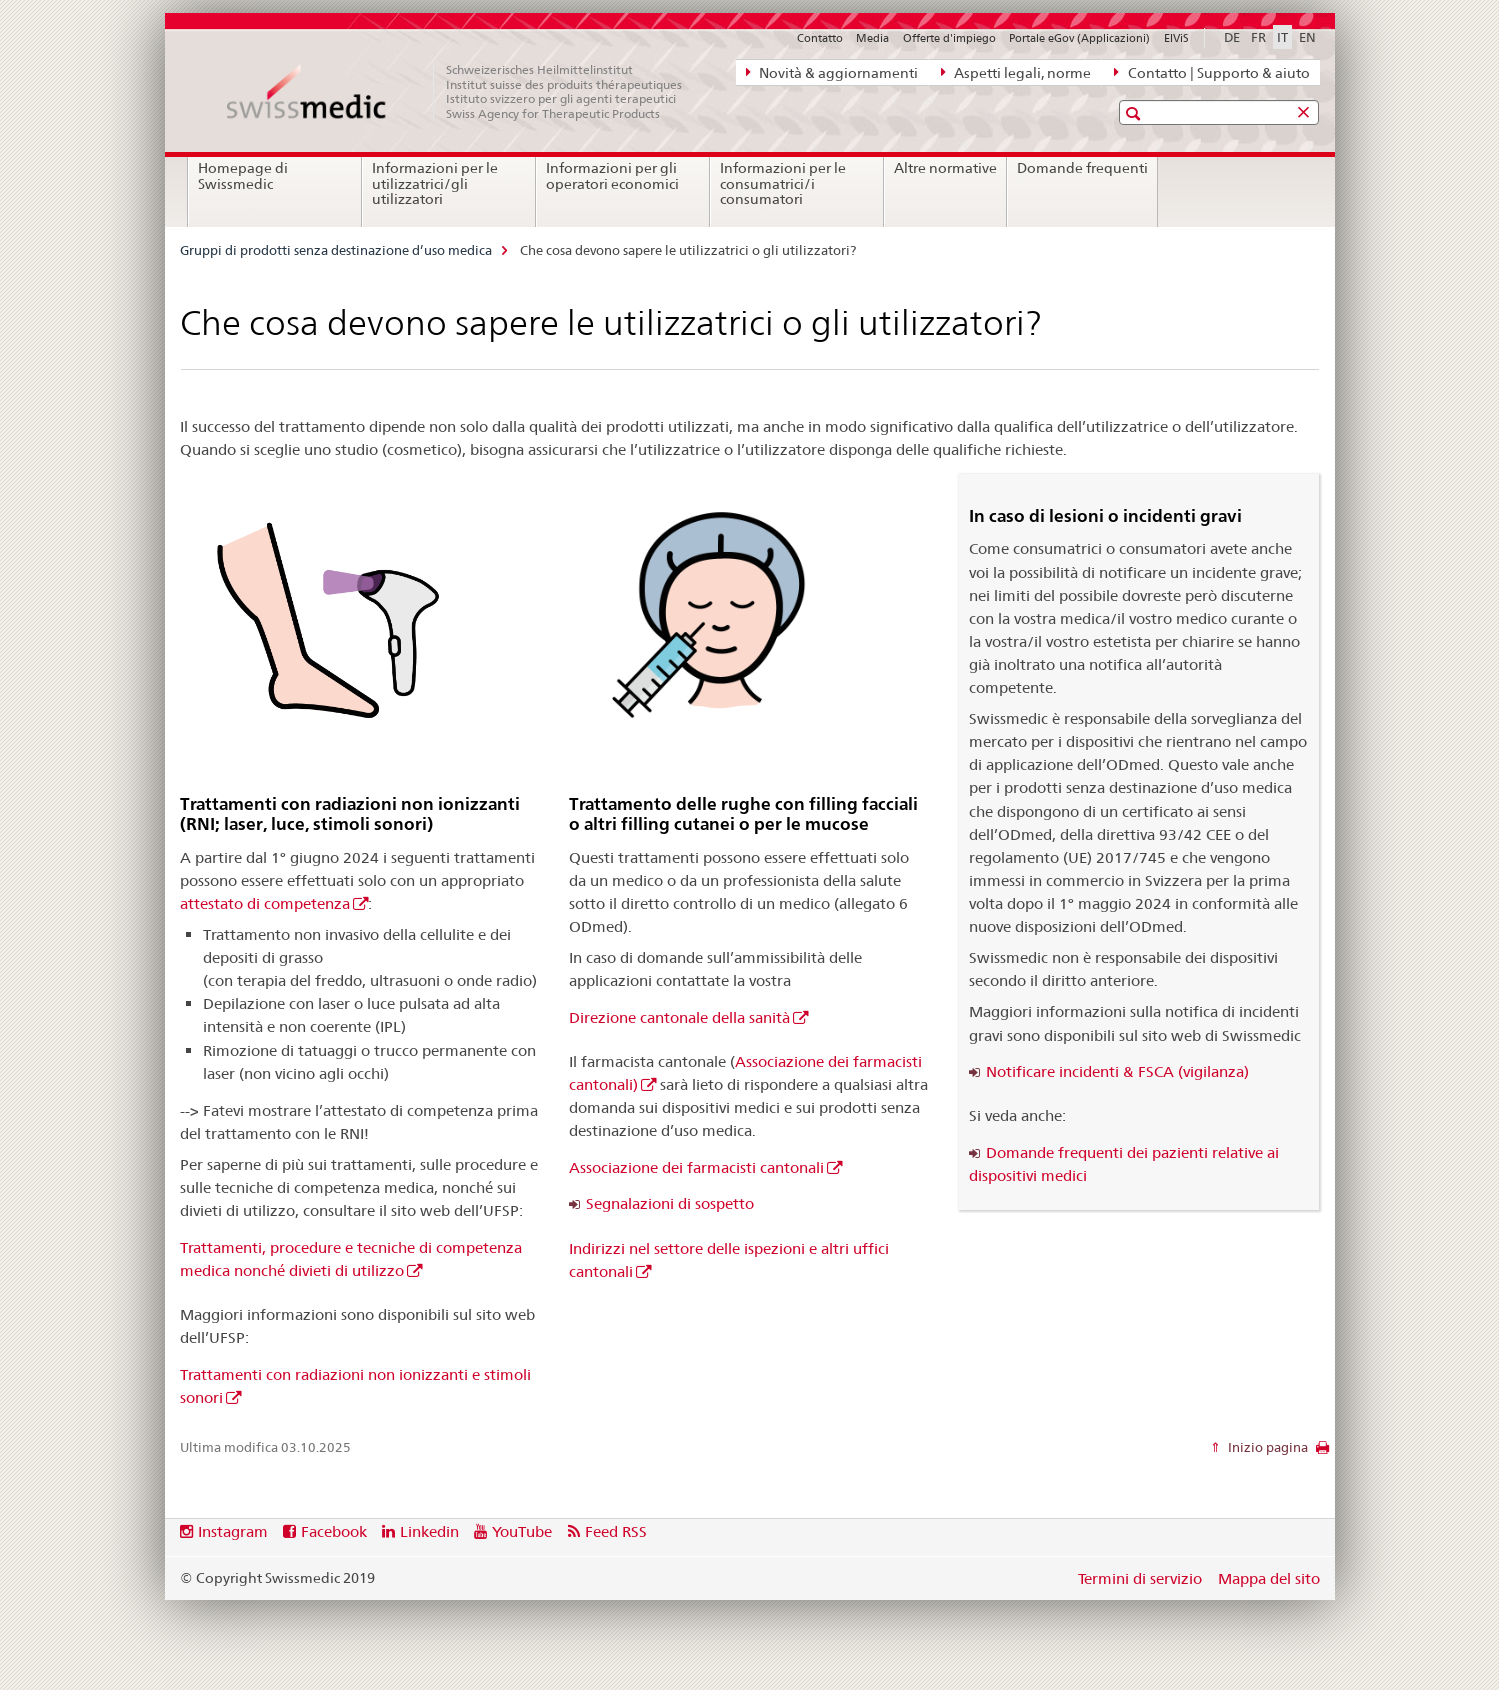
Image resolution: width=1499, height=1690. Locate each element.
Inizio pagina (1266, 1447)
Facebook (334, 1531)
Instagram (233, 1531)
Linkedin (429, 1531)
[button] (1135, 113)
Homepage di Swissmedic (243, 176)
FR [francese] (1258, 37)
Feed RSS (616, 1531)
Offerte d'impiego (949, 38)
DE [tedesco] (1232, 37)
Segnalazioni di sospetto (670, 1203)
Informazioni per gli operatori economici (612, 176)
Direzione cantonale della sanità (679, 1017)
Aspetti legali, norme (1016, 72)
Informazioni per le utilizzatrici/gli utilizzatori (435, 184)
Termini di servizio (1140, 1578)
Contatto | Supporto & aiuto (1211, 72)
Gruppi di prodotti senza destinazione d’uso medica (336, 250)
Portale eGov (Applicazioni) (1079, 38)
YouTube (522, 1531)
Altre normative (945, 168)
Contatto (820, 38)
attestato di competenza (265, 903)
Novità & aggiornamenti (832, 72)
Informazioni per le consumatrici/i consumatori (783, 184)
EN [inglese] (1307, 37)
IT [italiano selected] (1282, 37)
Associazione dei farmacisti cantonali (696, 1167)
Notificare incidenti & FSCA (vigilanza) (1117, 1071)
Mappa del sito (1269, 1578)
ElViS (1176, 38)
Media (872, 38)
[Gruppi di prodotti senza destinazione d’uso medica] (465, 92)
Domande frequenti (1082, 168)
